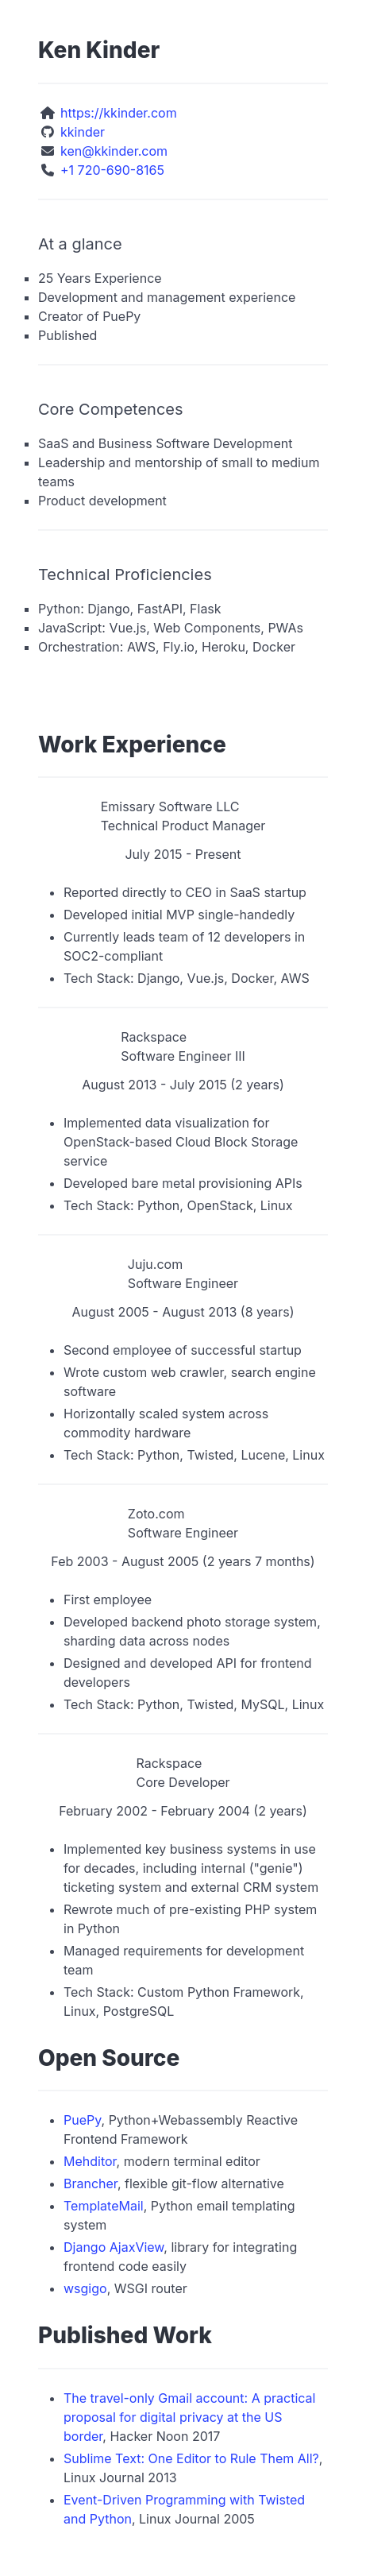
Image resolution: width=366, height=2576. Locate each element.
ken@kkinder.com (114, 151)
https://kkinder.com (118, 113)
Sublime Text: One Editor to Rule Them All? (191, 2458)
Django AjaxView (114, 2247)
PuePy (83, 2120)
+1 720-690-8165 (112, 170)
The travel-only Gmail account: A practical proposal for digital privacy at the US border (189, 2417)
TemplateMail (104, 2206)
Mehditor (90, 2161)
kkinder (82, 132)
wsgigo (85, 2288)
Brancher (91, 2183)
